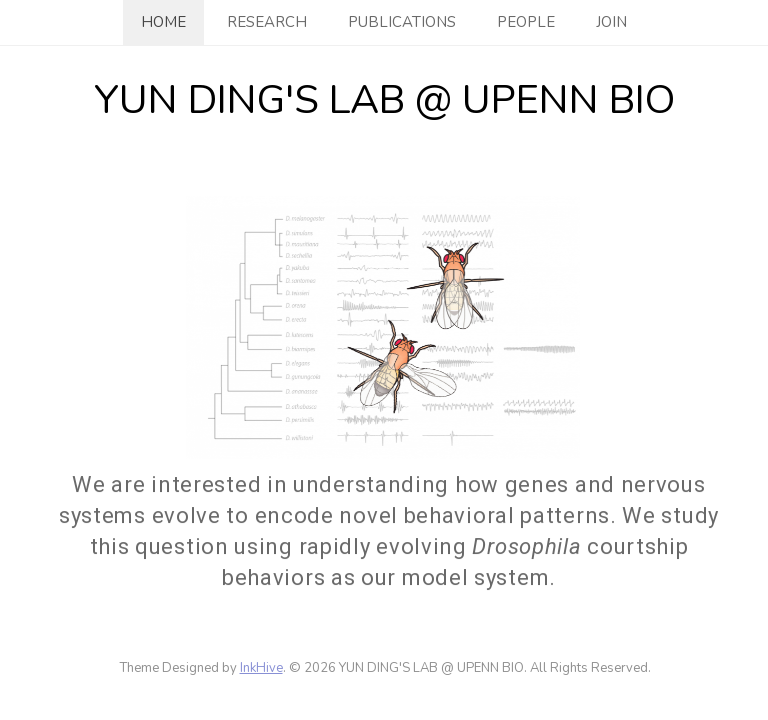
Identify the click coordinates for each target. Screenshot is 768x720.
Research (267, 22)
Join (611, 22)
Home (163, 22)
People (526, 22)
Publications (402, 22)
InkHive (261, 668)
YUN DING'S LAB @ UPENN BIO (384, 100)
